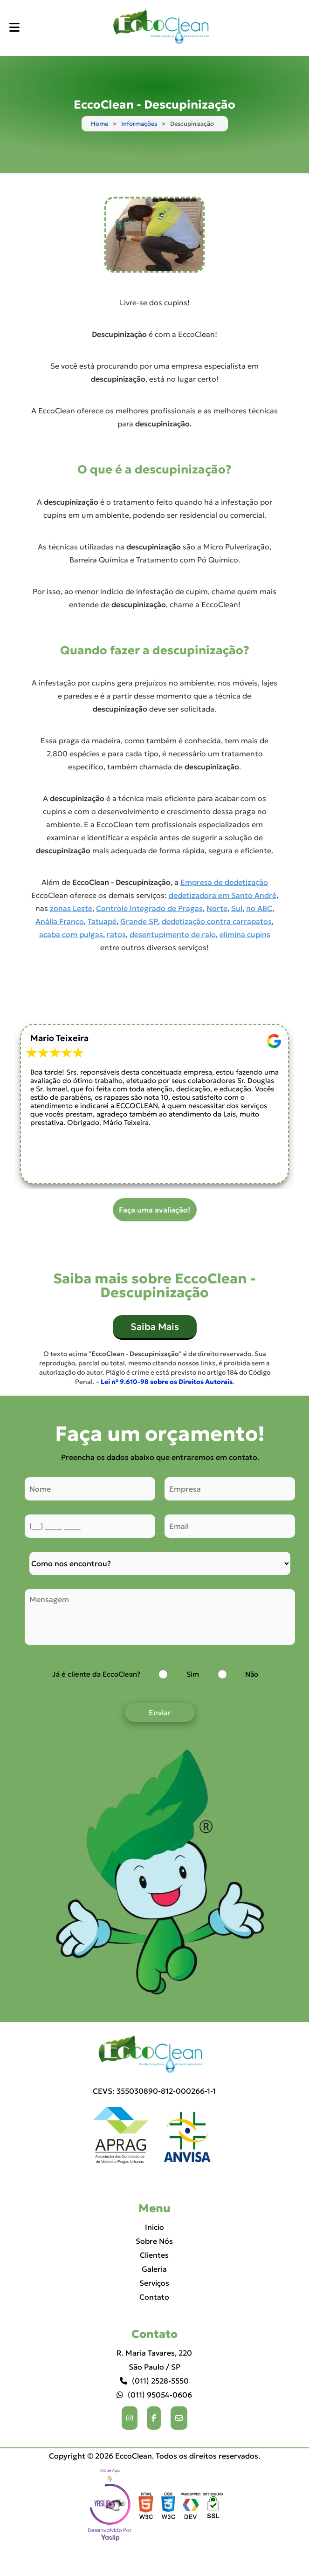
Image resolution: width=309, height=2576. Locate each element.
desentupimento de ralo (173, 934)
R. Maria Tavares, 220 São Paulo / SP (154, 2359)
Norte (216, 908)
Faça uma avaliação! (154, 1209)
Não (251, 1674)
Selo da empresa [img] (110, 2506)
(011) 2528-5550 (154, 2380)
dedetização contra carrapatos (217, 921)
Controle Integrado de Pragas (149, 908)
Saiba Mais (154, 1327)
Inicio (154, 2227)
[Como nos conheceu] (159, 1563)
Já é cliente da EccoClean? (96, 1674)
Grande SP (139, 921)
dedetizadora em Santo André (222, 895)
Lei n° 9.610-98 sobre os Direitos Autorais (167, 1381)
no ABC (259, 908)
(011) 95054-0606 (154, 2394)
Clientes (154, 2255)
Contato (154, 2297)
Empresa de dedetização (224, 882)
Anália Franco (59, 921)
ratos (116, 934)
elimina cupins (245, 934)
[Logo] (154, 2055)
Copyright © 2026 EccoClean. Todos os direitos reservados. (154, 2455)
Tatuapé (102, 921)
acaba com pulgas (71, 934)
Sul (236, 908)
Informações (139, 124)
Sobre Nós (154, 2241)
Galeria (154, 2269)
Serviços (154, 2283)
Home (99, 124)
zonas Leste (71, 908)
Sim (192, 1674)
